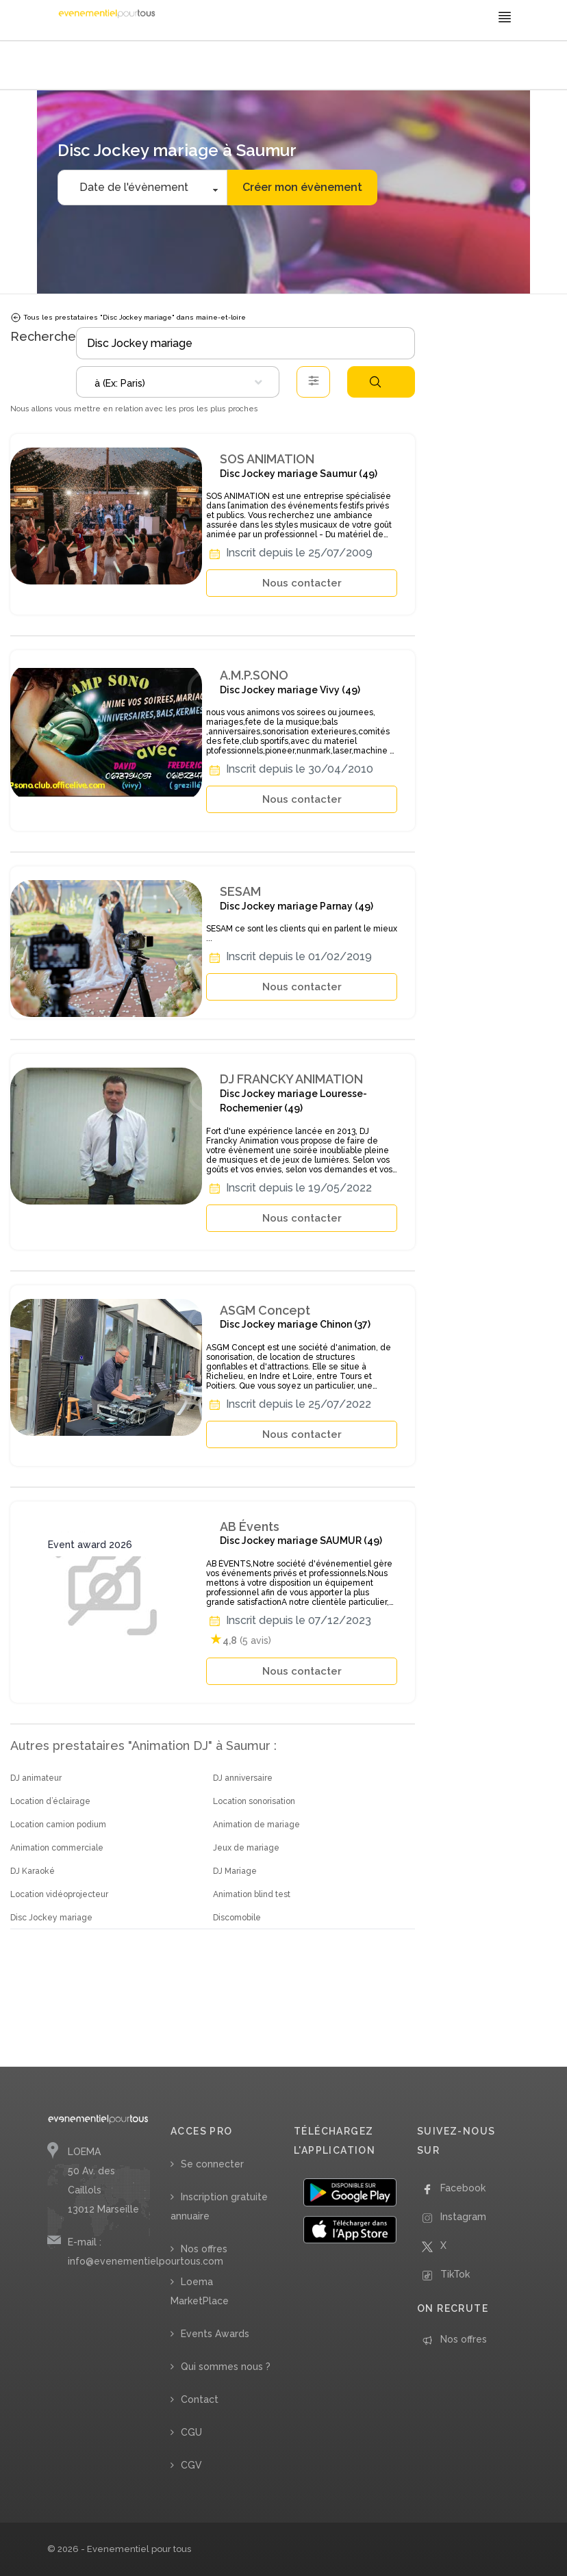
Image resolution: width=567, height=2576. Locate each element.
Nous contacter (302, 583)
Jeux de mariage (246, 1848)
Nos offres (204, 2248)
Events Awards (215, 2333)
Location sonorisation (254, 1801)
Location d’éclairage (50, 1801)
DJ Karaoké (32, 1871)
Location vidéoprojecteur (59, 1894)
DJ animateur (36, 1778)
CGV (191, 2465)
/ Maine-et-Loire (304, 66)
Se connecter (212, 2164)
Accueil (64, 66)
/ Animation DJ (105, 66)
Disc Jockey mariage (51, 1917)
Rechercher (375, 382)
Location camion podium (58, 1824)
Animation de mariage (256, 1824)
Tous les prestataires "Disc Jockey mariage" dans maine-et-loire (128, 317)
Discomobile (237, 1917)
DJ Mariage (235, 1871)
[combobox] (177, 382)
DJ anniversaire (243, 1778)
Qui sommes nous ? (225, 2366)
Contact (199, 2399)
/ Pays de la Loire (242, 66)
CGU (191, 2432)
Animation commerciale (56, 1848)
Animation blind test (251, 1894)
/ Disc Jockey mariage (172, 66)
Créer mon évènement (302, 187)
